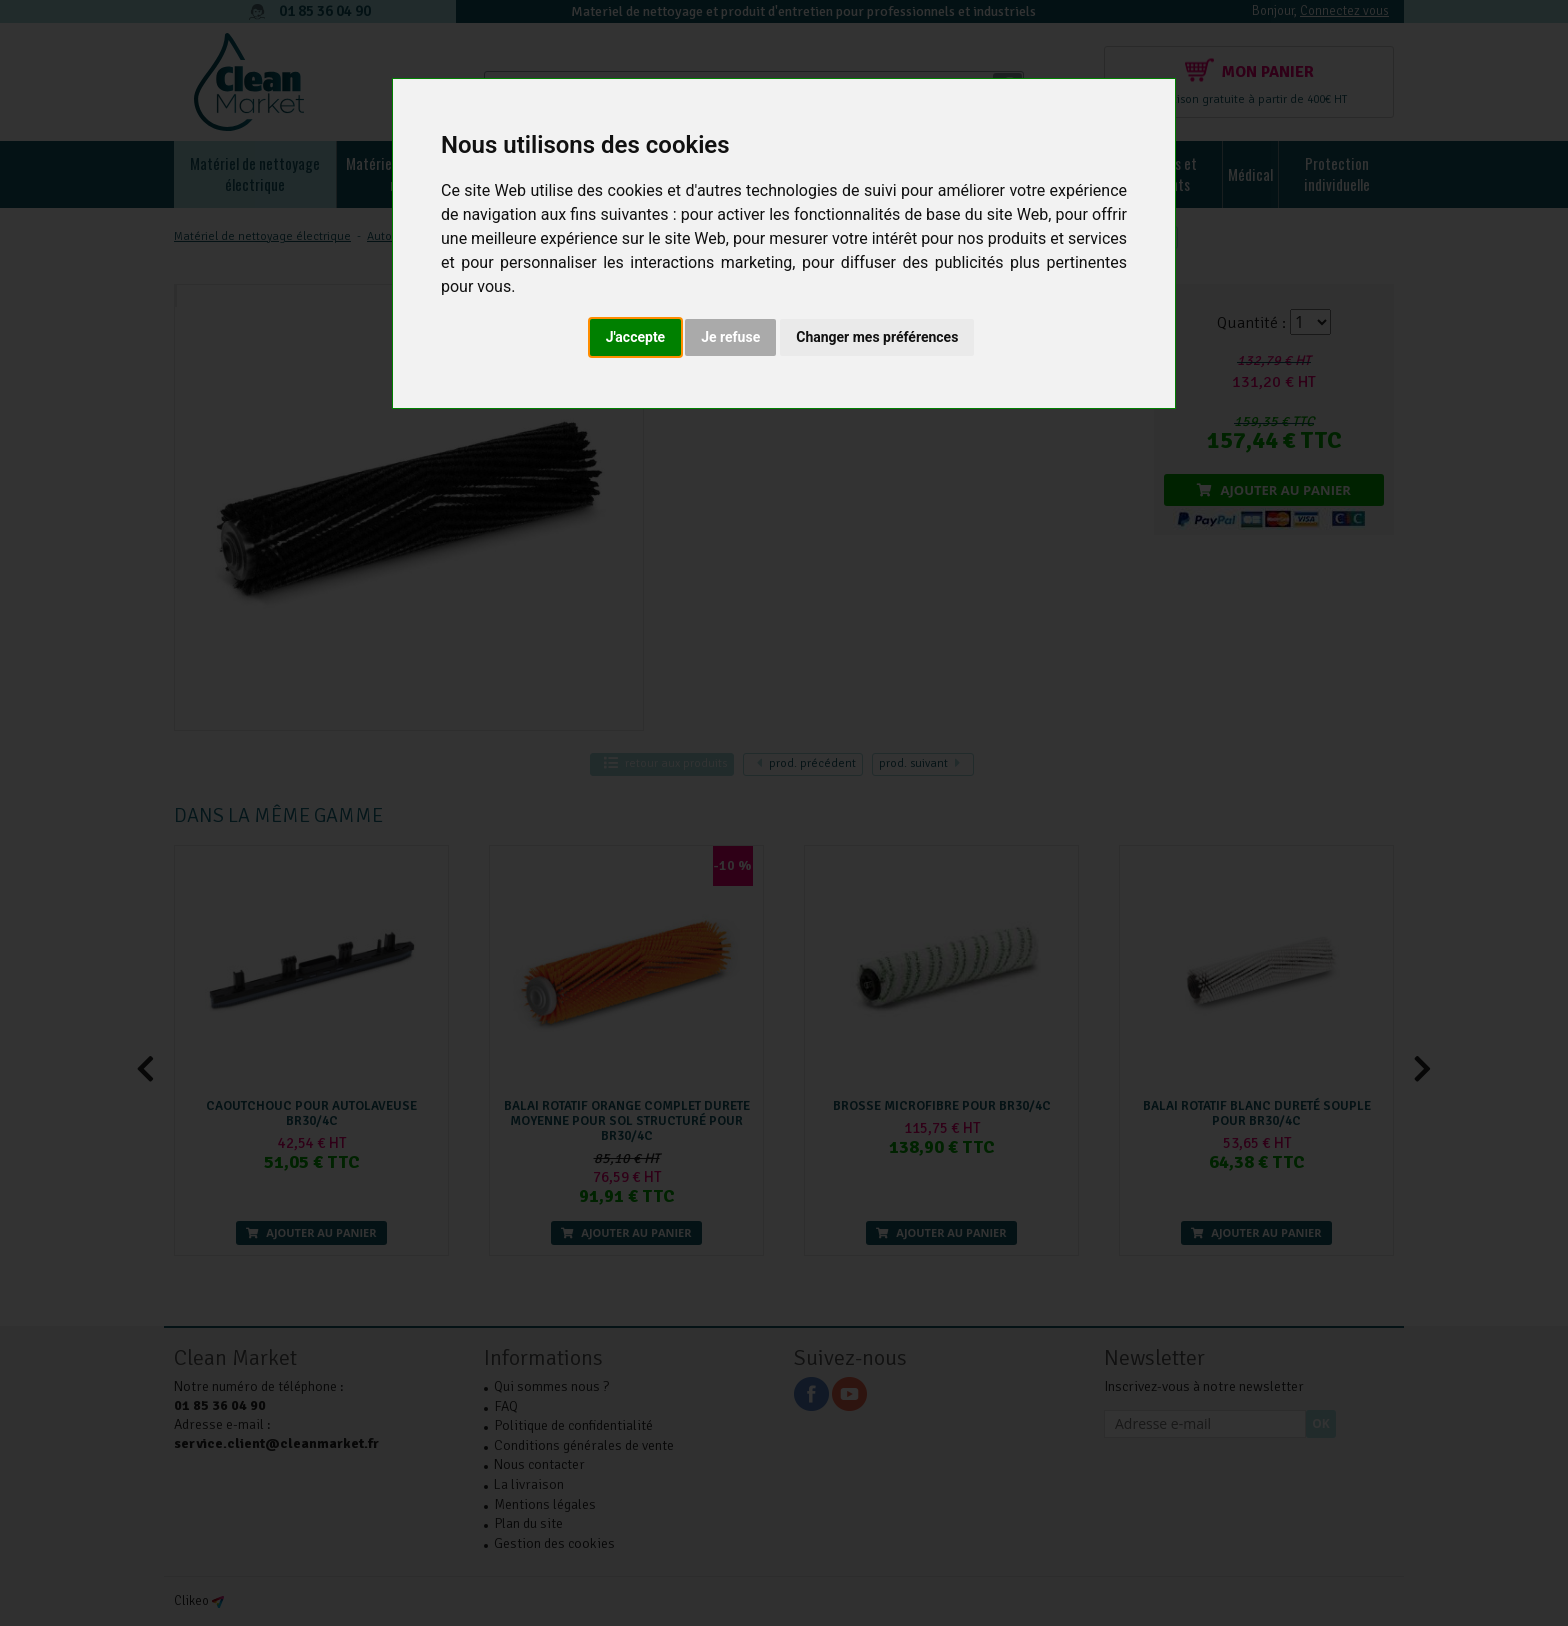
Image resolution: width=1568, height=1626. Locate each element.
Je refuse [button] (730, 337)
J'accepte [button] (636, 337)
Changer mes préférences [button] (877, 337)
